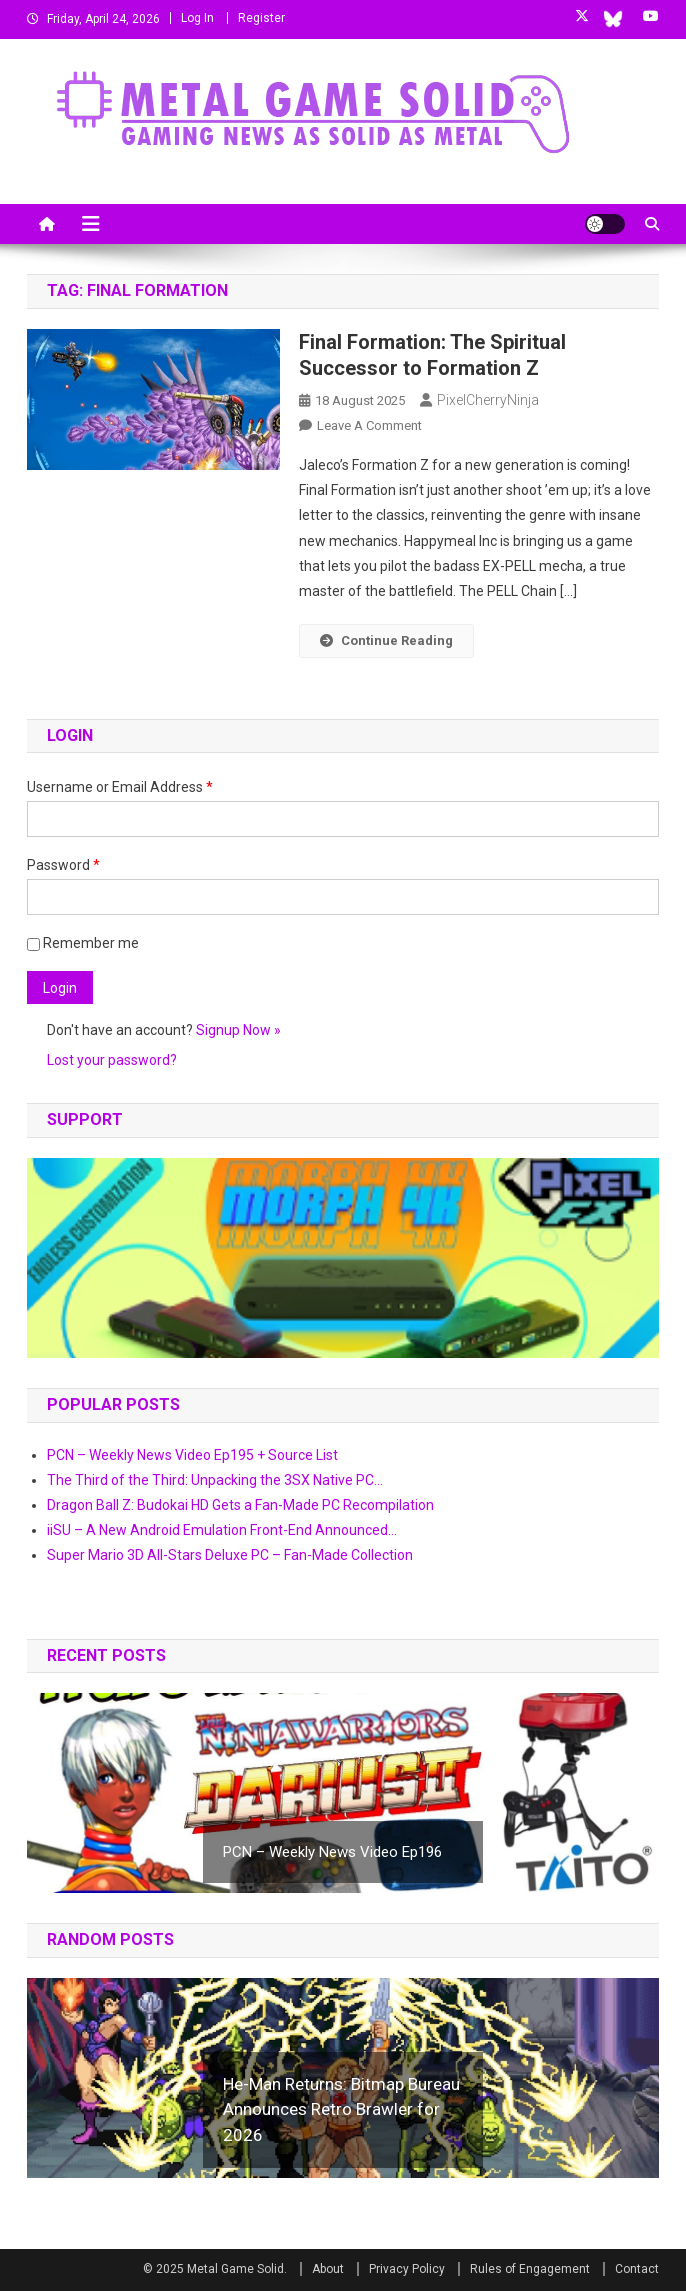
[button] (342, 1258)
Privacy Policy (407, 2269)
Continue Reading (386, 640)
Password (63, 865)
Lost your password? (112, 1060)
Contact (637, 2269)
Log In (197, 18)
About (328, 2269)
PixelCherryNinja (488, 400)
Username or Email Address (120, 787)
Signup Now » (238, 1030)
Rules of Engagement (530, 2269)
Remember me (83, 943)
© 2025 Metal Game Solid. (215, 2269)
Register (261, 18)
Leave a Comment (369, 425)
